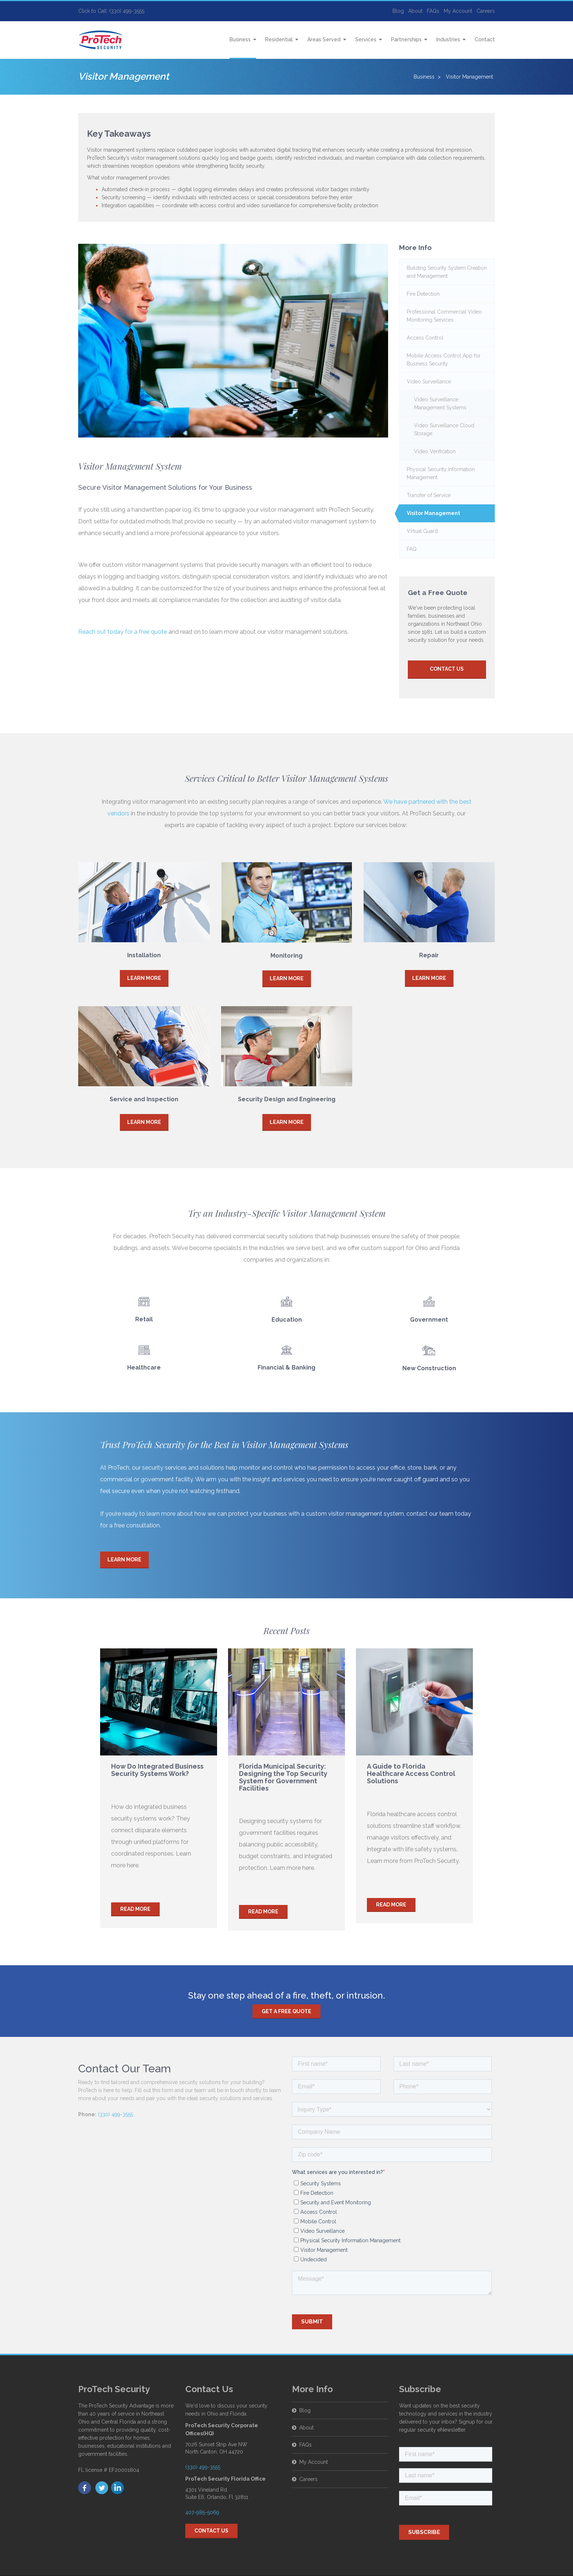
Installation (144, 955)
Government (429, 1319)
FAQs (433, 11)
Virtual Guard (422, 531)
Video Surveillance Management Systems (440, 403)
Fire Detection (423, 294)
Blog (398, 11)
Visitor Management (433, 513)
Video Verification (435, 451)
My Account (458, 11)
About (415, 11)
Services (365, 39)
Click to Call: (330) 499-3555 (111, 11)
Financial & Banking (286, 1367)
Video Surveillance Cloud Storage (444, 429)
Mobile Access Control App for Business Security (444, 360)
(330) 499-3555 (115, 2114)
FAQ (412, 549)
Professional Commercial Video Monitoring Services (444, 316)
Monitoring (286, 955)
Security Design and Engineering (286, 1099)
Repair (429, 955)
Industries (448, 39)
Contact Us (447, 669)
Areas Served (324, 39)
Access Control (425, 338)
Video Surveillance (429, 381)
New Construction (429, 1360)
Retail (144, 1319)
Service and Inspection (144, 1099)
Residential (279, 39)
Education (287, 1319)
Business (240, 39)
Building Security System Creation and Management (447, 272)
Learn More (144, 978)
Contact (485, 39)
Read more (135, 1908)
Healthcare (144, 1367)
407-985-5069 (202, 2512)
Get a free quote (286, 2011)
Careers (486, 11)
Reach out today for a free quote (122, 631)
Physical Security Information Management (441, 473)
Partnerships (406, 39)
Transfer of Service (429, 495)
